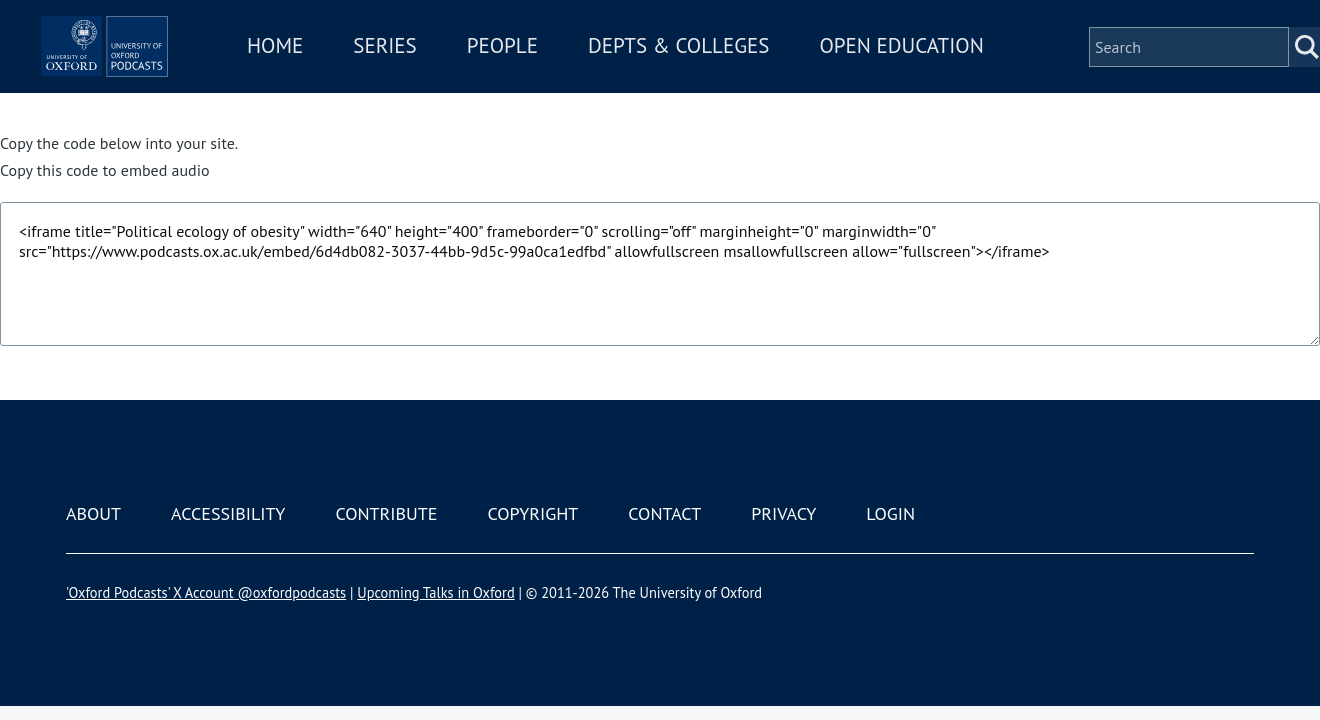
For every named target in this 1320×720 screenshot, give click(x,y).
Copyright (532, 513)
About (93, 513)
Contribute (386, 513)
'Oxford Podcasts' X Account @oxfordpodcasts (206, 592)
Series (477, 58)
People (595, 58)
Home (368, 58)
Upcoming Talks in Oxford (435, 592)
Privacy (783, 513)
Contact (664, 513)
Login (890, 513)
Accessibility (228, 513)
